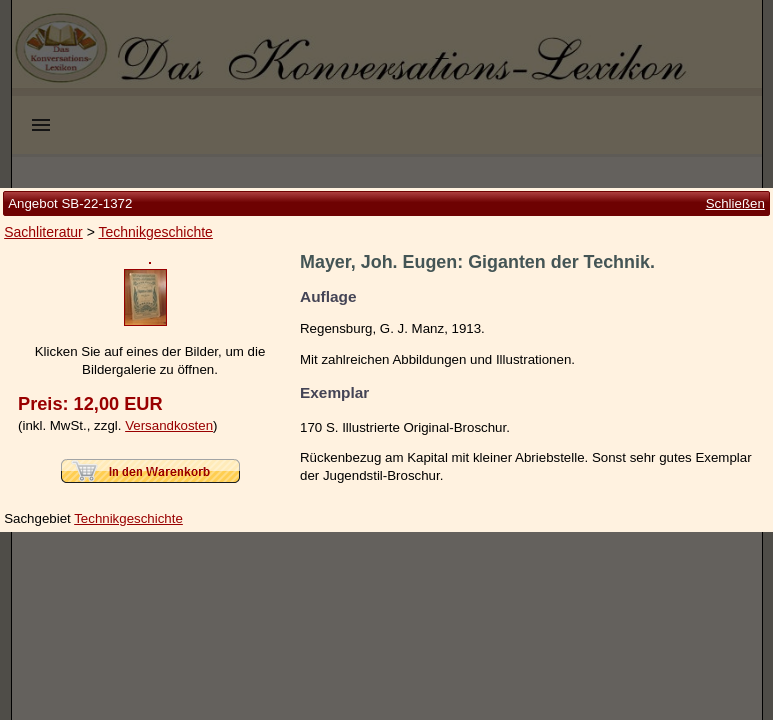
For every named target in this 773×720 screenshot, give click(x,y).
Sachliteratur (43, 152)
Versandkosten (169, 505)
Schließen (735, 122)
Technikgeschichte (155, 152)
